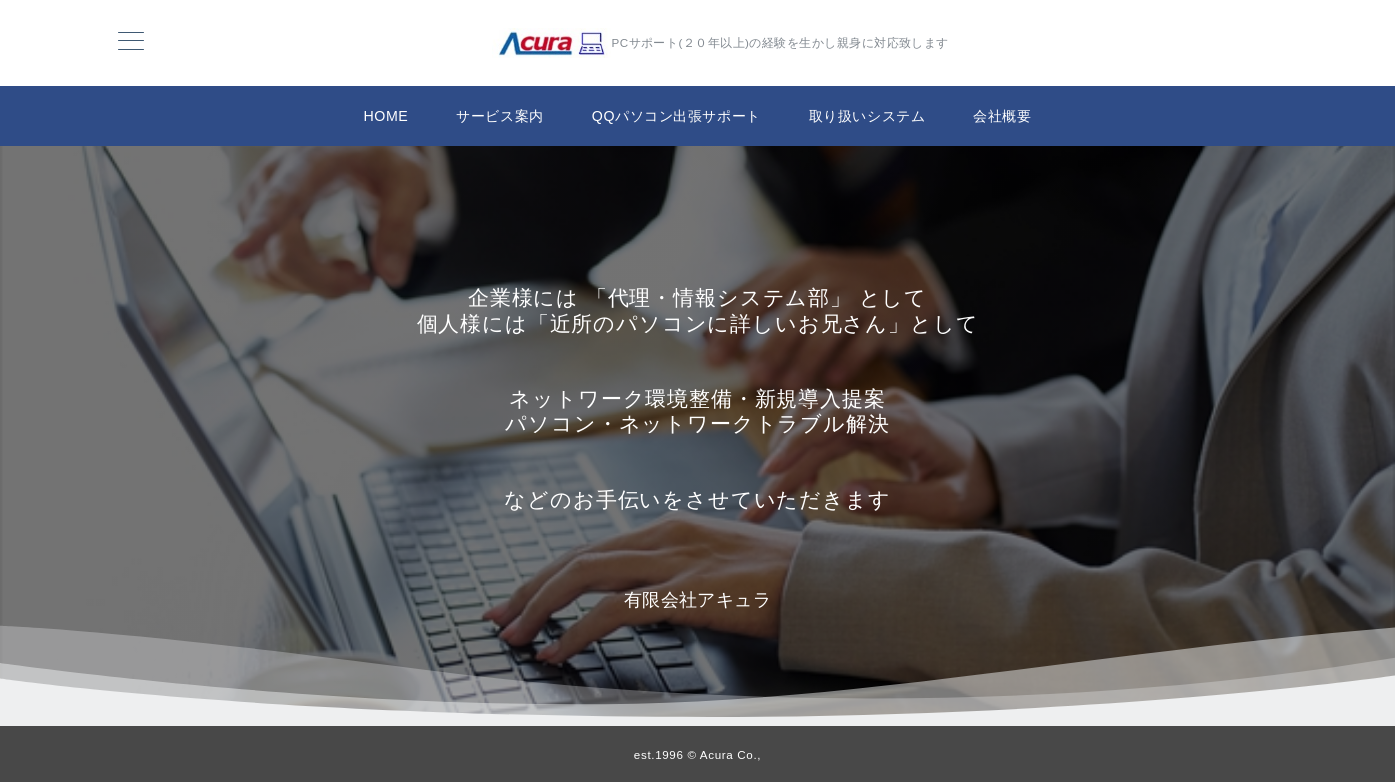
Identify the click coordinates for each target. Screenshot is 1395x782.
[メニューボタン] (131, 43)
